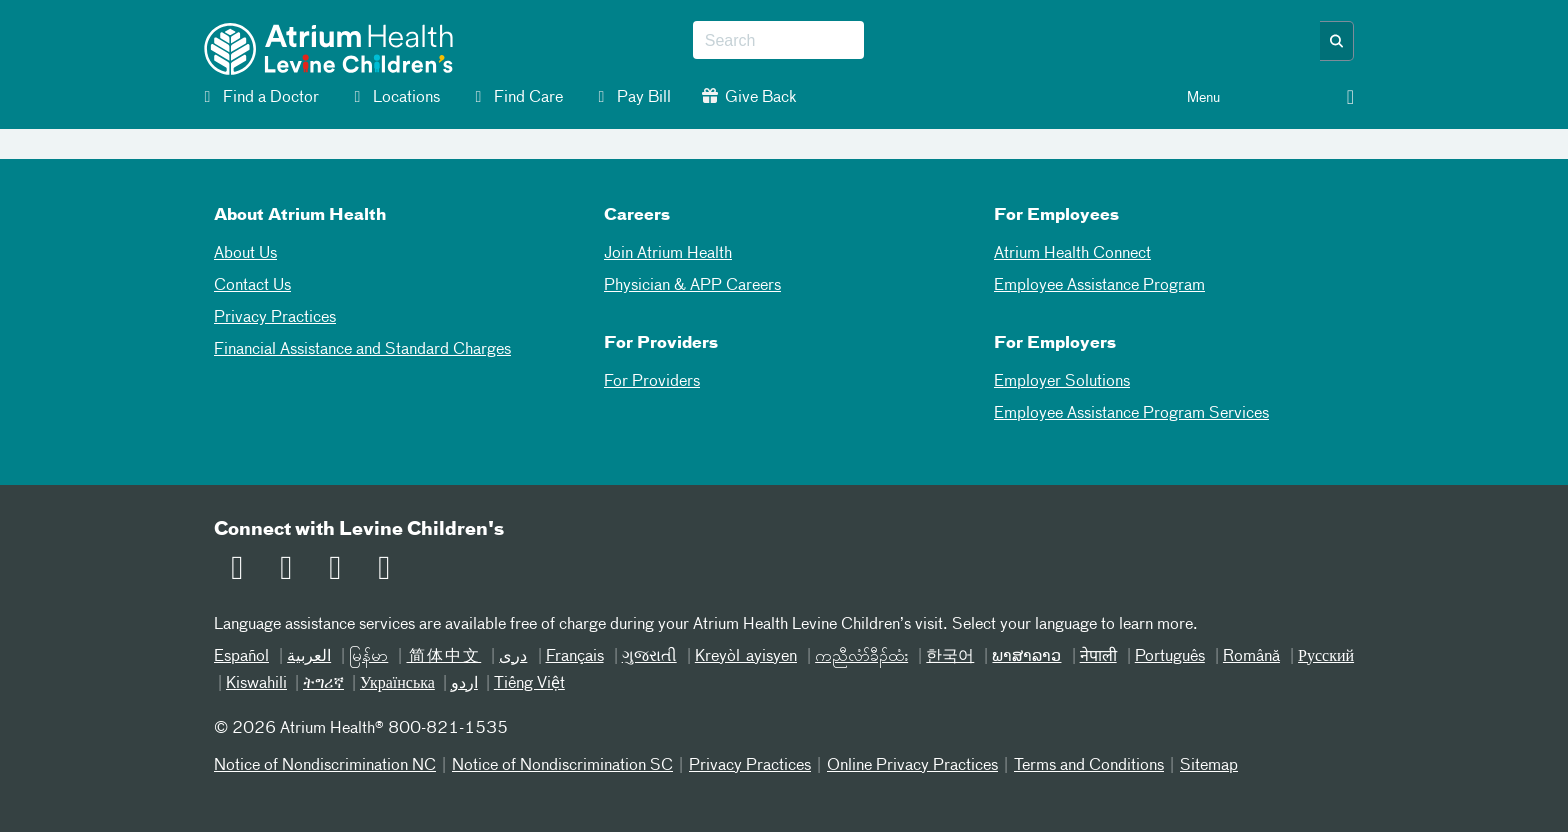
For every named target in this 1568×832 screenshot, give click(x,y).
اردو (464, 684)
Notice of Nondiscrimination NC (325, 766)
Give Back (749, 97)
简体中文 (443, 657)
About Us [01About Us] (245, 254)
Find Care (516, 97)
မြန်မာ (368, 657)
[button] (1337, 41)
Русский (1326, 657)
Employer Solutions (1062, 382)
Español (241, 657)
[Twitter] (332, 571)
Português (1170, 657)
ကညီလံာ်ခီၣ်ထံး (861, 657)
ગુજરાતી (649, 657)
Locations (394, 97)
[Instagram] (381, 571)
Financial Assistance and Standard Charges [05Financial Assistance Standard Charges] (362, 350)
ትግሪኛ (323, 684)
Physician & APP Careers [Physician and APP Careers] (692, 286)
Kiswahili (256, 684)
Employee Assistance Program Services (1131, 414)
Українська (397, 684)
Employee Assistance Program (1099, 286)
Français (575, 657)
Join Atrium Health (668, 254)
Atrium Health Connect (1072, 254)
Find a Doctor (259, 97)
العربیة (309, 657)
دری (513, 657)
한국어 (950, 657)
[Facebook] (283, 571)
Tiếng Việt (529, 684)
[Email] (234, 571)
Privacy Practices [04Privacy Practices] (275, 318)
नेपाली (1098, 657)
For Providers (652, 382)
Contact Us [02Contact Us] (252, 286)
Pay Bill (632, 97)
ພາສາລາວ (1026, 657)
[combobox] (778, 41)
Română (1251, 657)
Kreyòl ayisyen (746, 657)
